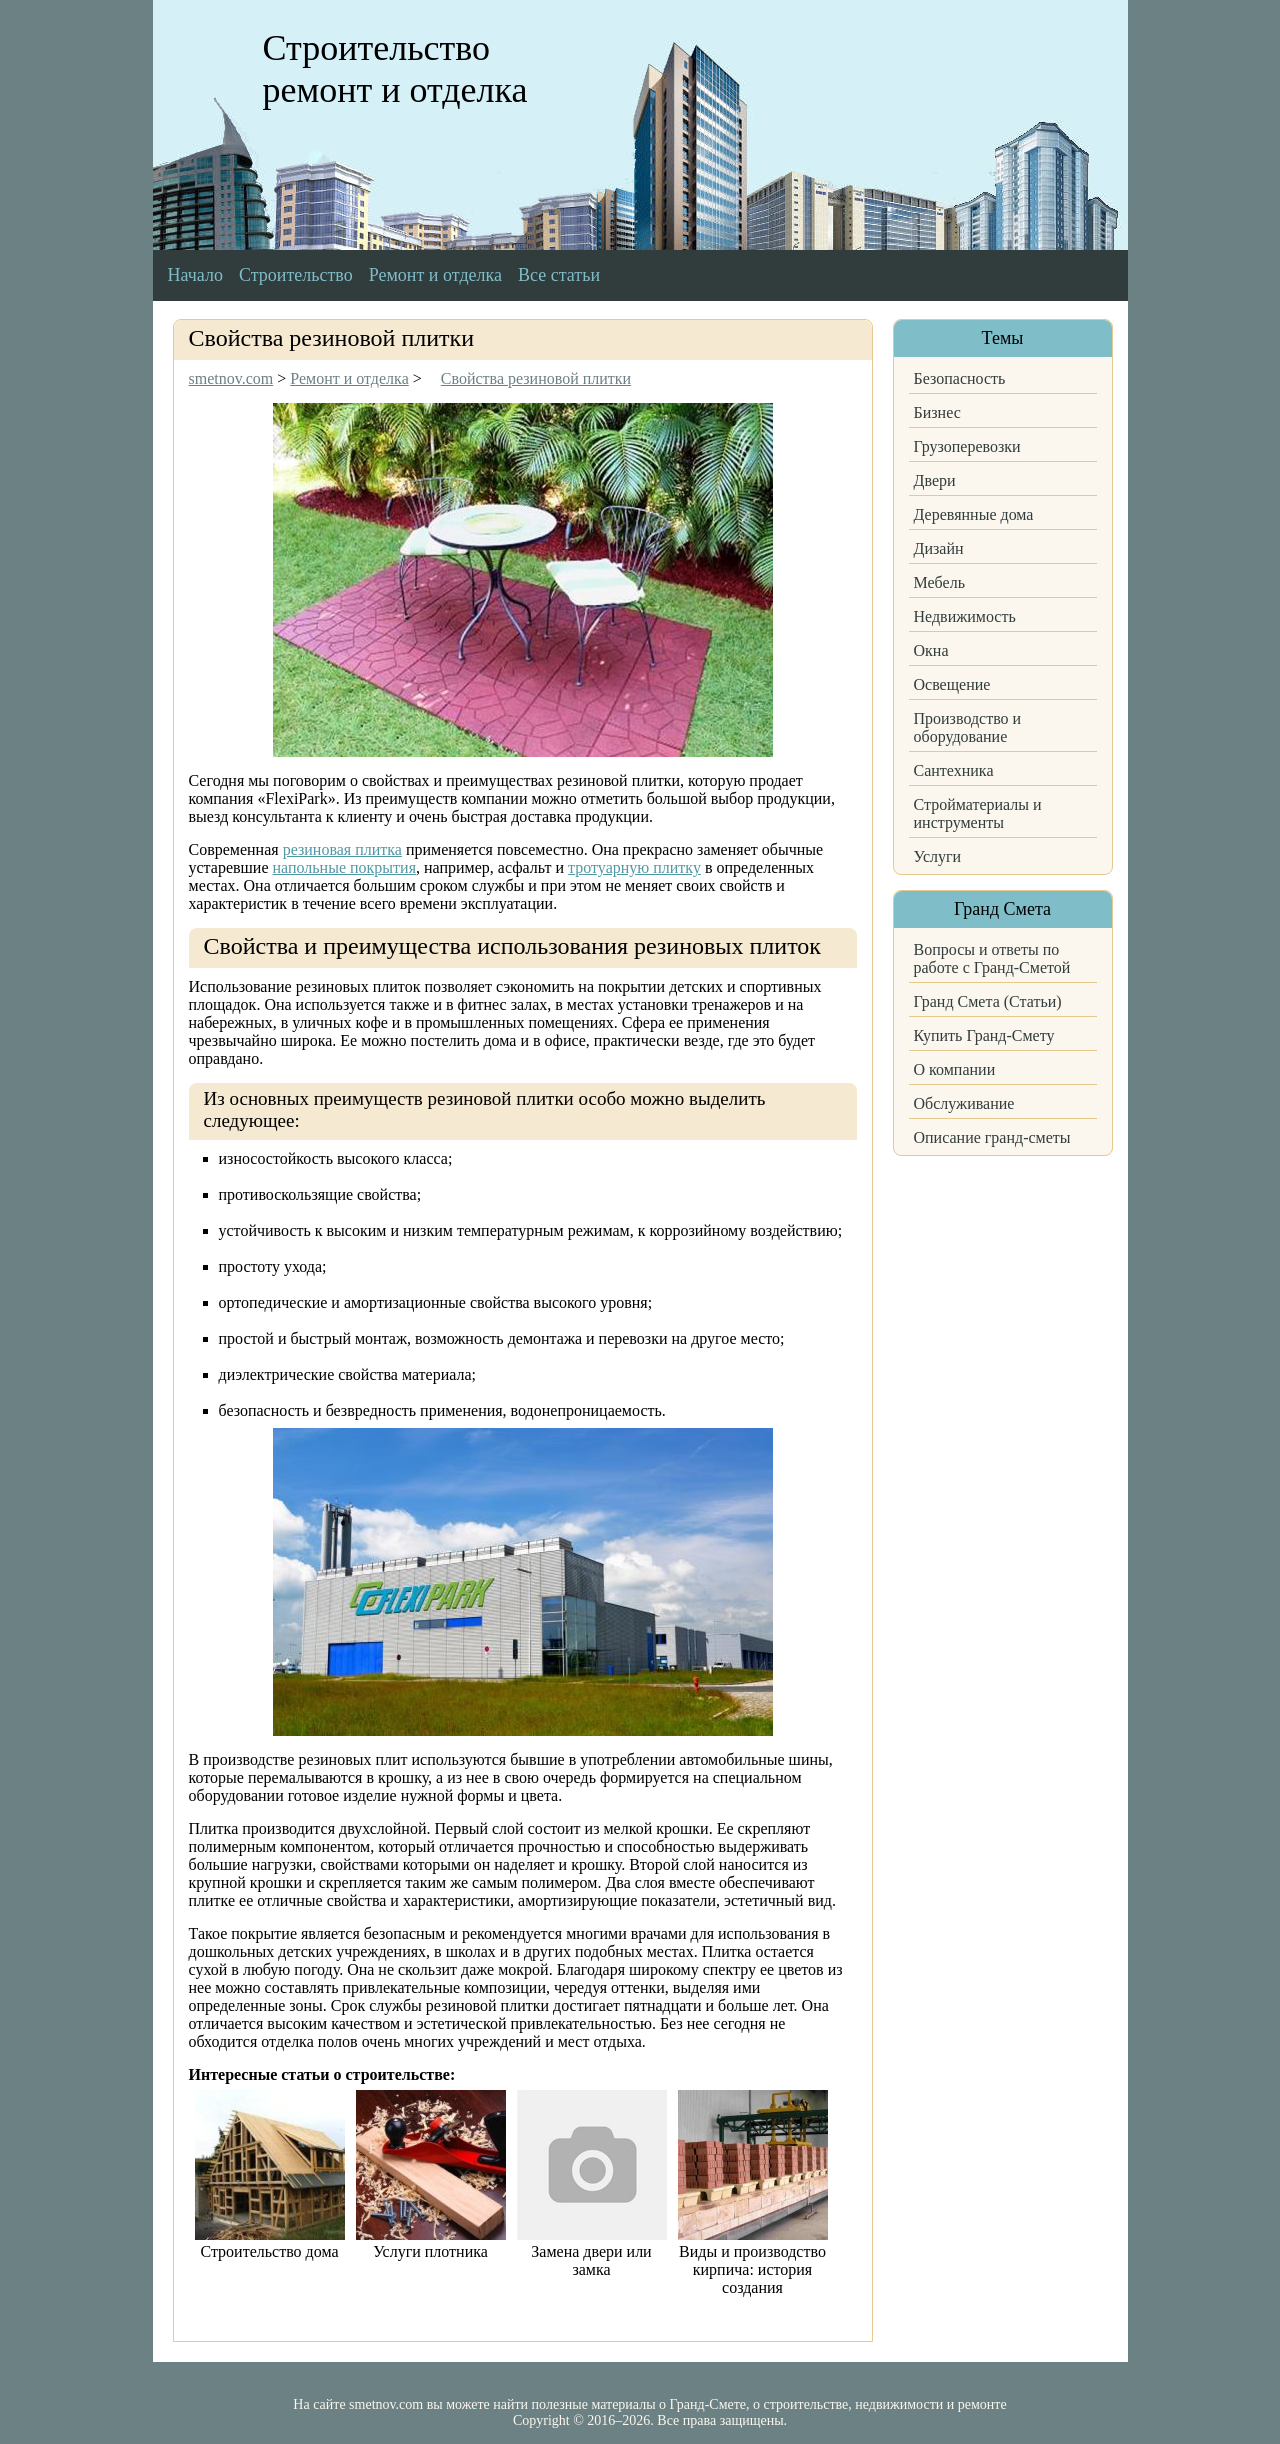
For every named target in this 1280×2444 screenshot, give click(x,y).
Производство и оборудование (968, 727)
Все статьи (559, 275)
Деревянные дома (974, 514)
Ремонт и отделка (435, 275)
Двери (935, 480)
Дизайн (939, 548)
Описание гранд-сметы (992, 1137)
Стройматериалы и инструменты (978, 813)
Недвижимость (965, 616)
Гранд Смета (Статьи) (988, 1001)
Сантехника (954, 770)
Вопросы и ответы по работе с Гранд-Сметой (992, 958)
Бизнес (937, 412)
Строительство (296, 275)
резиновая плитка (342, 849)
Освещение (952, 684)
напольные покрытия (345, 867)
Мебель (939, 582)
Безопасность (960, 378)
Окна (931, 650)
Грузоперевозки (967, 446)
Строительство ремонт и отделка (395, 69)
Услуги (938, 856)
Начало (195, 275)
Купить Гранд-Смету (984, 1035)
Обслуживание (964, 1103)
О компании (955, 1069)
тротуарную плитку (634, 867)
